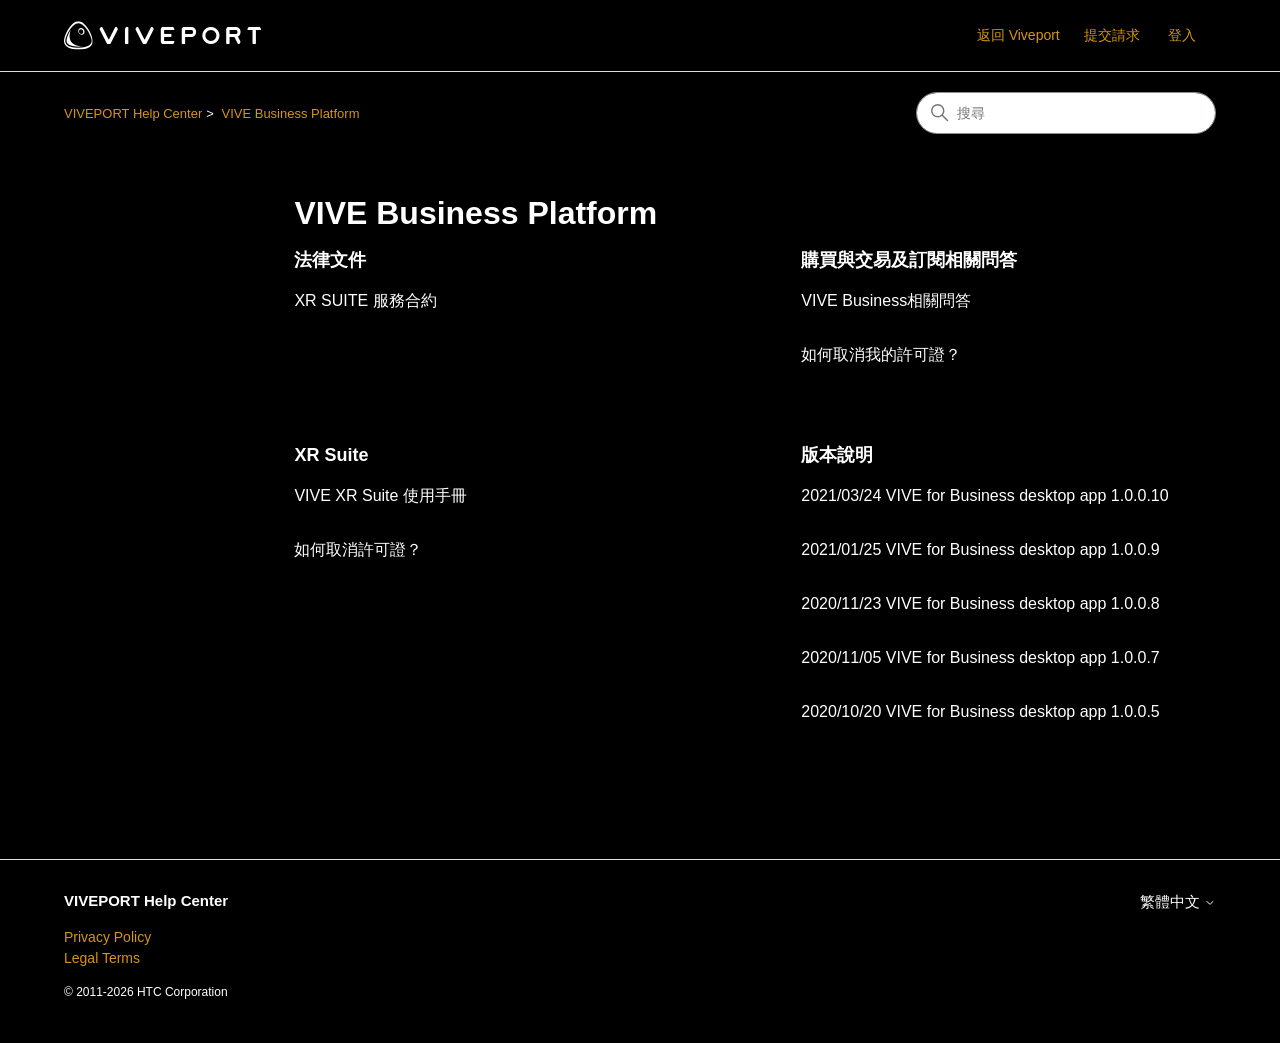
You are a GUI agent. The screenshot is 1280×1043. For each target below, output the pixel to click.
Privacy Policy (107, 937)
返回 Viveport (1018, 35)
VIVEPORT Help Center (133, 113)
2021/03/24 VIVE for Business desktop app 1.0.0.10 (984, 495)
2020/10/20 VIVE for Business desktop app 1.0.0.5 (980, 711)
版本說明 (837, 455)
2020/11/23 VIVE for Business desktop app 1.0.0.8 (980, 603)
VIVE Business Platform (290, 113)
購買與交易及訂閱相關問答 (909, 260)
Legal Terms (102, 958)
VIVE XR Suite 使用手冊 (380, 495)
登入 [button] (1182, 35)
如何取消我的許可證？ (881, 354)
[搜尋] (1066, 113)
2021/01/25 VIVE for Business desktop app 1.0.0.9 (980, 549)
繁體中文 (1178, 901)
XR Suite (331, 455)
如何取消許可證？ (358, 549)
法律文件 (330, 260)
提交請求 (1112, 35)
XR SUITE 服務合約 (365, 300)
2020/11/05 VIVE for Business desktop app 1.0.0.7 (980, 657)
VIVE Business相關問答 (886, 300)
